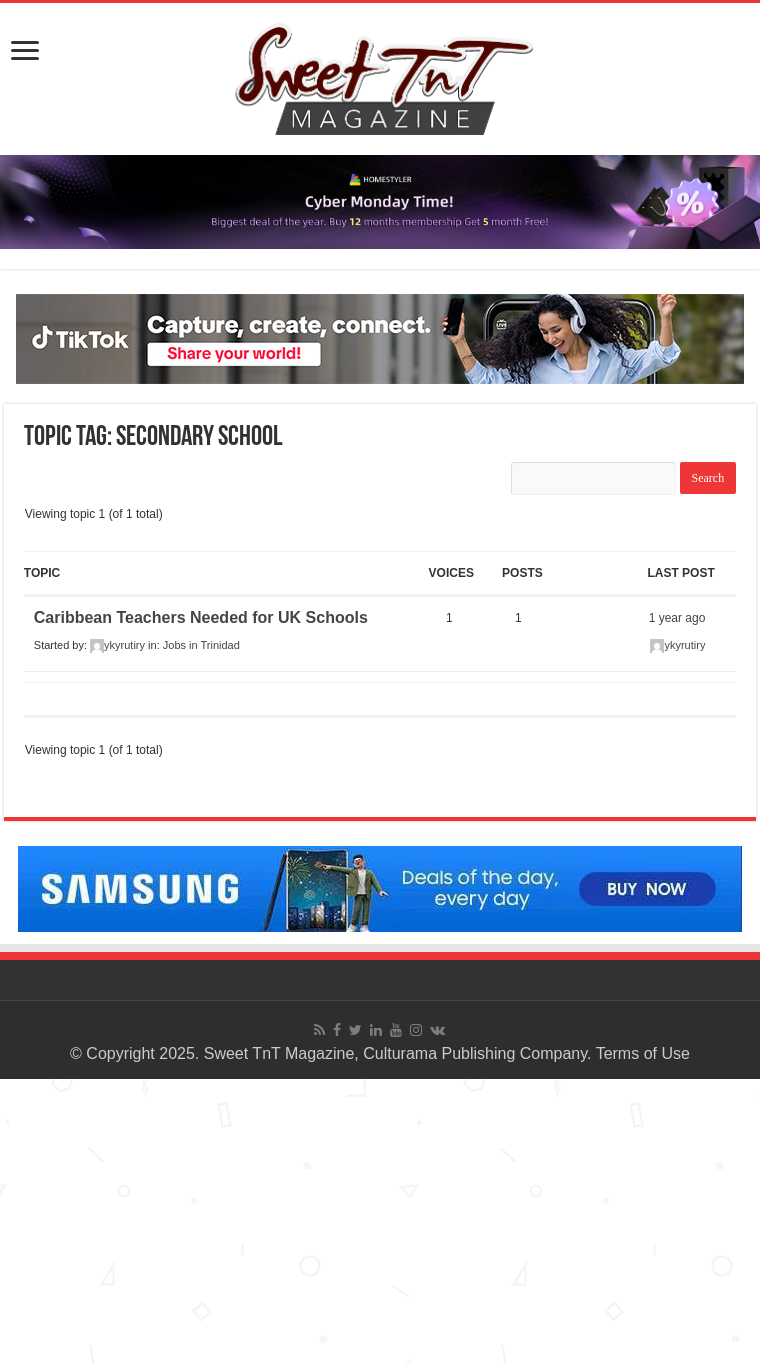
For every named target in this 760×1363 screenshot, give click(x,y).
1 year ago (677, 618)
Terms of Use (643, 1053)
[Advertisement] (380, 1219)
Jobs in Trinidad (201, 645)
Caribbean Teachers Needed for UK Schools (201, 617)
